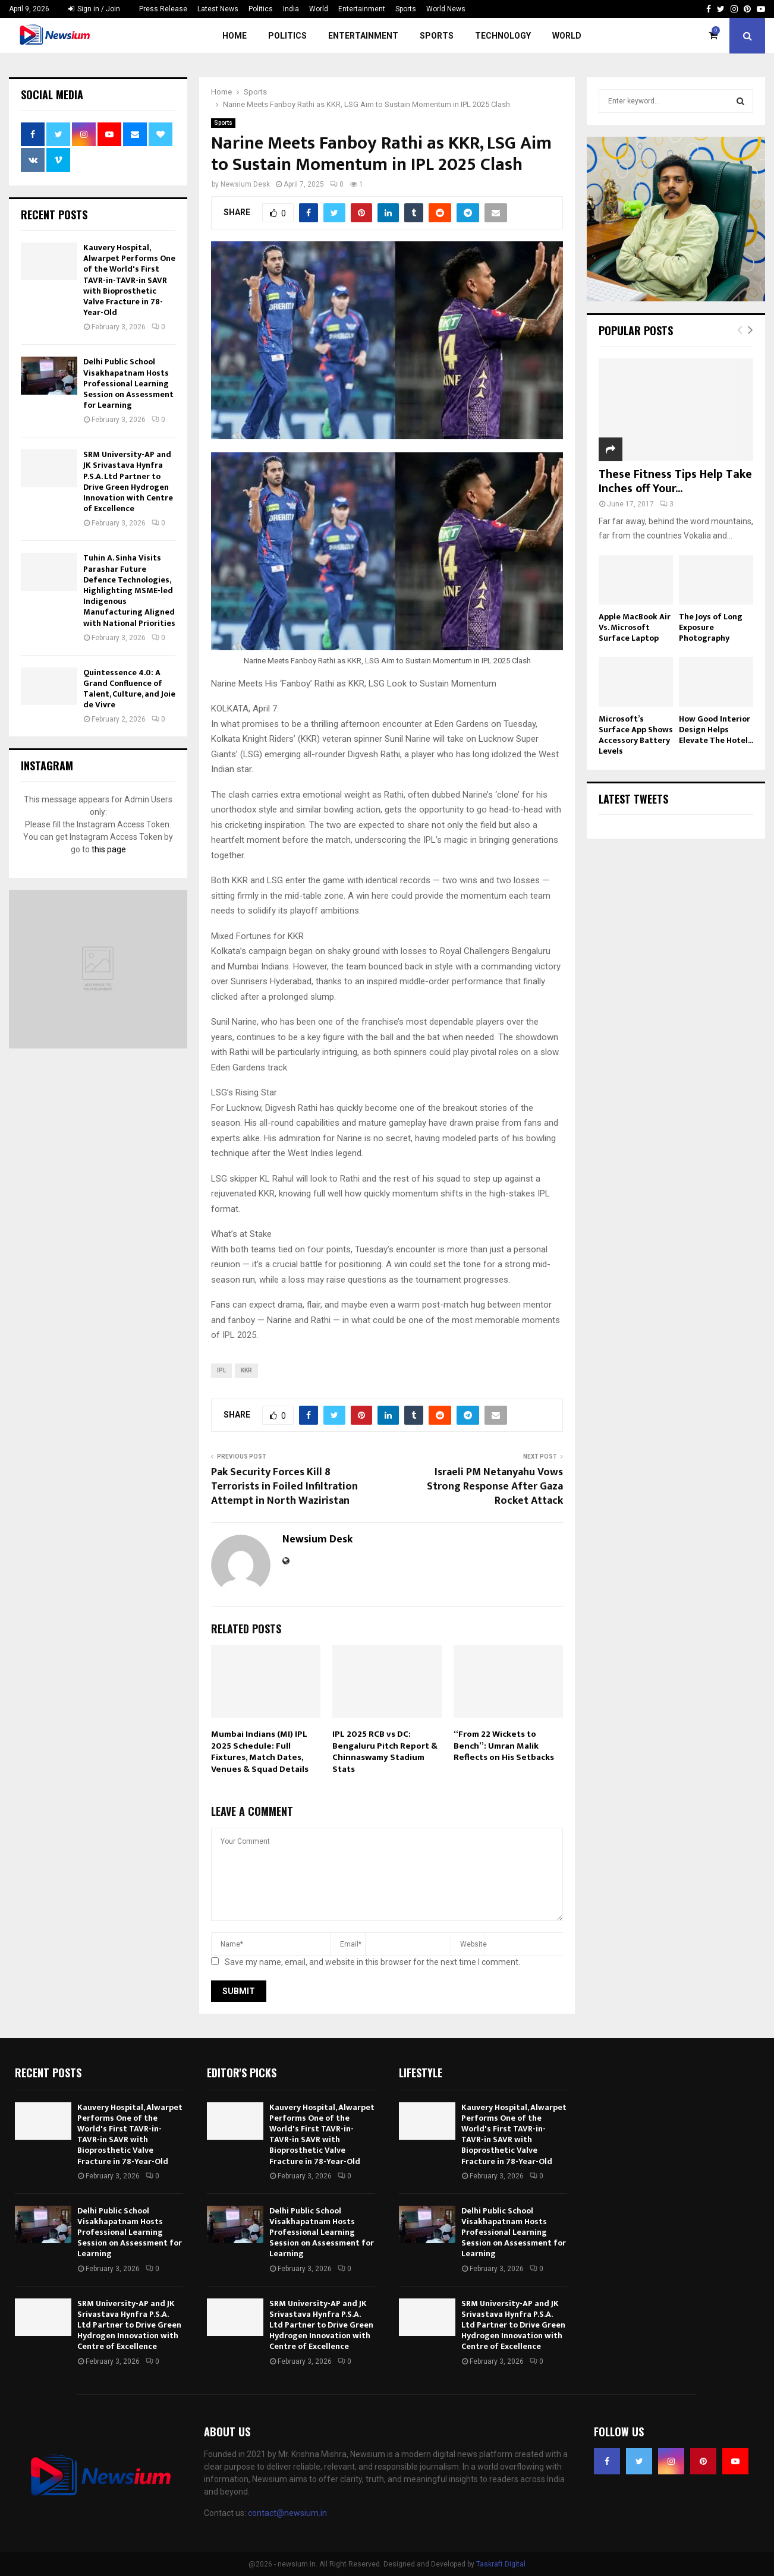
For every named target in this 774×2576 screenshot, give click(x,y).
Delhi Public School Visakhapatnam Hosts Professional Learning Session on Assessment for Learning (128, 383)
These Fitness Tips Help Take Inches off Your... (675, 481)
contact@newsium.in (287, 2513)
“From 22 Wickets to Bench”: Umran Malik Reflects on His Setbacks (504, 1746)
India (291, 9)
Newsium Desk (245, 184)
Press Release (163, 9)
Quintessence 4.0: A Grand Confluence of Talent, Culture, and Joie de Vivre (129, 689)
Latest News (217, 9)
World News (445, 9)
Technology (503, 35)
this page (109, 849)
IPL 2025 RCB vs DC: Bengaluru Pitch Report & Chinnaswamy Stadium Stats (385, 1752)
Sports (405, 9)
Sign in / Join (94, 9)
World (318, 9)
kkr (246, 1370)
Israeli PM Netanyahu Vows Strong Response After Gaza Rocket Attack (495, 1486)
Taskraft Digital (501, 2564)
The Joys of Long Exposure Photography (710, 627)
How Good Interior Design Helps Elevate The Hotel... (716, 729)
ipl (221, 1370)
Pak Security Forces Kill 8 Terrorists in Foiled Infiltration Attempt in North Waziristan (284, 1486)
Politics (260, 9)
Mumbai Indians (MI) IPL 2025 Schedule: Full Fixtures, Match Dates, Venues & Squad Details (260, 1752)
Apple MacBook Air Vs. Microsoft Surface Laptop (635, 627)
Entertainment (361, 9)
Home (234, 35)
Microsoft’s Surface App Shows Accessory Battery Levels (636, 735)
